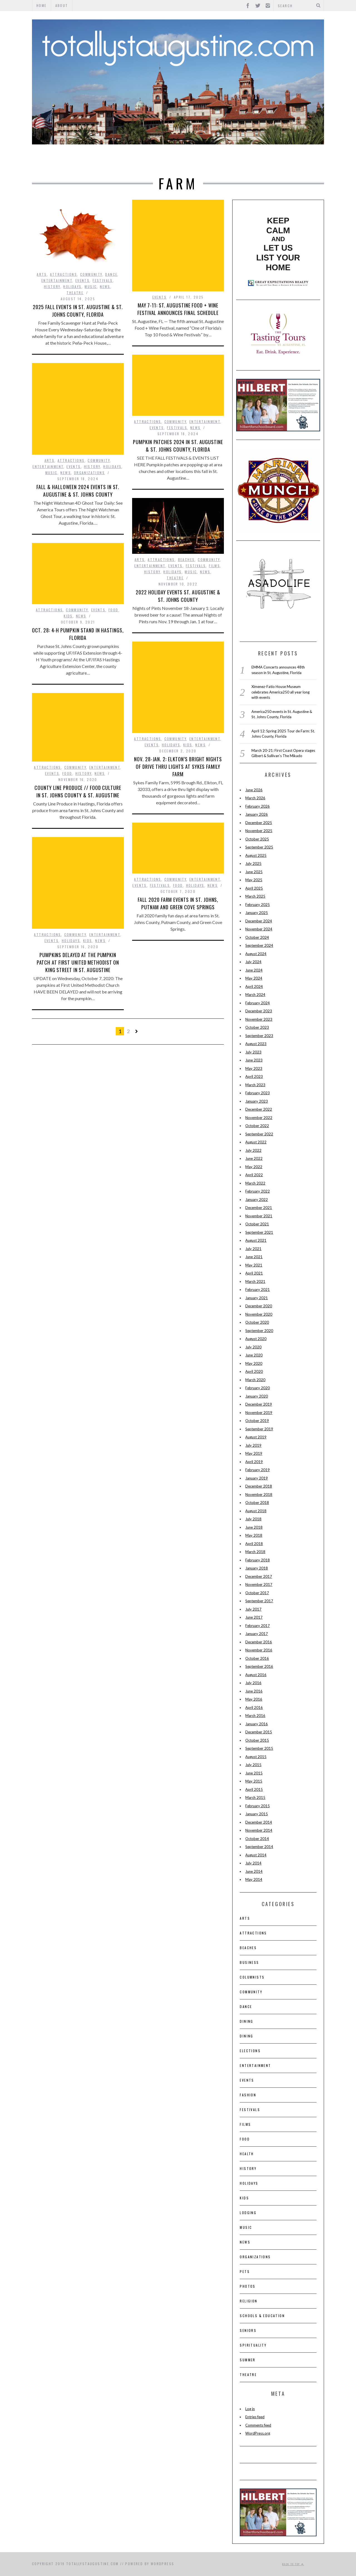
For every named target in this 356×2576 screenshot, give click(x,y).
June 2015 (254, 1773)
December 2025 (258, 822)
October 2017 (257, 1593)
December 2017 (258, 1576)
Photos (247, 2286)
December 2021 (258, 1207)
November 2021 (258, 1216)
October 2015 (257, 1740)
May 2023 (253, 1068)
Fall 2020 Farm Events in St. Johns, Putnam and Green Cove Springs (178, 903)
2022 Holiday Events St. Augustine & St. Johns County (178, 596)
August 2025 (255, 855)
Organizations (89, 472)
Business (249, 1962)
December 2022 (258, 1109)
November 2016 (258, 1650)
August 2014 (255, 1855)
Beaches (186, 559)
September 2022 (259, 1134)
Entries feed (254, 2417)
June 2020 (254, 1355)
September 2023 (259, 1035)
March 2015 (255, 1797)
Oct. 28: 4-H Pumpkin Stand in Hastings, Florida (77, 634)
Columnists (252, 1977)
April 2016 (254, 1707)
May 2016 (253, 1699)
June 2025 (254, 872)
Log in (250, 2409)
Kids (68, 616)
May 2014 (253, 1879)
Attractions (92, 161)
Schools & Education (262, 2315)
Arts (57, 161)
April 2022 (254, 1175)
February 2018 (257, 1560)
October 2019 (257, 1420)
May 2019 (253, 1453)
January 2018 (256, 1568)
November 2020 (258, 1314)
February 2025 (257, 904)
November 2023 (258, 1019)
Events (182, 161)
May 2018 (253, 1535)
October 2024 (257, 937)
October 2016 (257, 1658)
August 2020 (255, 1338)
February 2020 (257, 1388)
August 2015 (255, 1756)
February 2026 (257, 806)
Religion (248, 2301)
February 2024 (257, 1003)
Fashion (248, 2094)
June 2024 (254, 970)
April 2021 (254, 1273)
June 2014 (254, 1871)
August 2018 (255, 1511)
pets (245, 2271)
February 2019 (257, 1470)
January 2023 (256, 1101)
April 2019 (254, 1462)
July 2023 (253, 1052)
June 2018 (254, 1527)
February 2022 (257, 1191)
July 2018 (253, 1519)
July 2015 (253, 1765)
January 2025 (256, 912)
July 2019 (253, 1445)
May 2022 (253, 1167)
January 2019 (256, 1478)
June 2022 (254, 1158)
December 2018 (258, 1486)
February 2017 (257, 1625)
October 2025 (257, 839)
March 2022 (255, 1183)
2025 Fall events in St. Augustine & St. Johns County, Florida (78, 310)
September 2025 (259, 847)
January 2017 (256, 1633)
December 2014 (258, 1822)
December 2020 (258, 1306)
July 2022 (253, 1150)
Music (265, 161)
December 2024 (258, 921)
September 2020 (259, 1330)
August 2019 (255, 1437)
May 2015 (253, 1781)
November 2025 (258, 830)
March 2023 (255, 1085)
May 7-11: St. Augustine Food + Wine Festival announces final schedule (178, 309)
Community (91, 274)
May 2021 (253, 1265)
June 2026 (254, 790)
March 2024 (255, 994)
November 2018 (258, 1494)
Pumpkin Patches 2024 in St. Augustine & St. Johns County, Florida (178, 445)
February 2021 (257, 1289)
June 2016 (254, 1691)
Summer (247, 2359)
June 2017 (254, 1617)
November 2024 (258, 929)
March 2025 (255, 896)
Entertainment (141, 161)
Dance (111, 274)
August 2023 (255, 1044)
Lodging (248, 2212)
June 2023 (254, 1060)
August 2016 (255, 1675)
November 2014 (258, 1830)
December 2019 (258, 1404)
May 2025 (253, 880)
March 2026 (255, 798)
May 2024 (253, 978)
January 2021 (256, 1298)
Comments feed (258, 2425)
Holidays (72, 286)
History (236, 161)
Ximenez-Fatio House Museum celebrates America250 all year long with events (280, 692)
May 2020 (253, 1363)
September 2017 (259, 1601)
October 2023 (257, 1027)
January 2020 (256, 1396)
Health (247, 2153)
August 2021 (255, 1240)
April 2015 (254, 1789)
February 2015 (257, 1806)
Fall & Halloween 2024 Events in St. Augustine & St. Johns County (78, 490)
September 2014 (259, 1846)
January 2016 (256, 1724)
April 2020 (254, 1371)
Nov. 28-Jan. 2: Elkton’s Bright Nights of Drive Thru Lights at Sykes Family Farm (178, 766)
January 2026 (256, 814)
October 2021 (257, 1224)
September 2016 (259, 1666)
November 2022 (258, 1117)
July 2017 (253, 1609)
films (214, 565)
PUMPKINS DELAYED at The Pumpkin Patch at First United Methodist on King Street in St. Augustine (78, 962)
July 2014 (253, 1863)
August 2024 (255, 954)
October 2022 (257, 1125)
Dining (246, 2021)
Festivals (103, 280)
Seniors (248, 2330)
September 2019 (259, 1429)
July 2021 (253, 1248)
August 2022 (255, 1142)
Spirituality (253, 2345)
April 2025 (254, 888)
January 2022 (256, 1199)
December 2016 (258, 1642)
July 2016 (253, 1683)
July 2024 (253, 962)
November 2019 (258, 1412)
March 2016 (255, 1715)
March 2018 (255, 1551)
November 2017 (258, 1584)
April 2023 (254, 1076)
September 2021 (259, 1232)
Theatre (295, 161)
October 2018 (257, 1502)
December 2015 (258, 1732)
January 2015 (256, 1814)
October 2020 (257, 1322)
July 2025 (253, 863)
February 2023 (257, 1093)
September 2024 (259, 945)
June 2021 (254, 1257)
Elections (250, 2050)
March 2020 (255, 1380)
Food (208, 161)
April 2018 (254, 1543)
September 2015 (259, 1748)
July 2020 (253, 1347)
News (105, 286)
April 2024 (254, 986)
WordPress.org (257, 2433)
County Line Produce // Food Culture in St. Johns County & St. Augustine (77, 791)
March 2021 (255, 1281)
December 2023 (258, 1011)
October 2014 (257, 1838)
